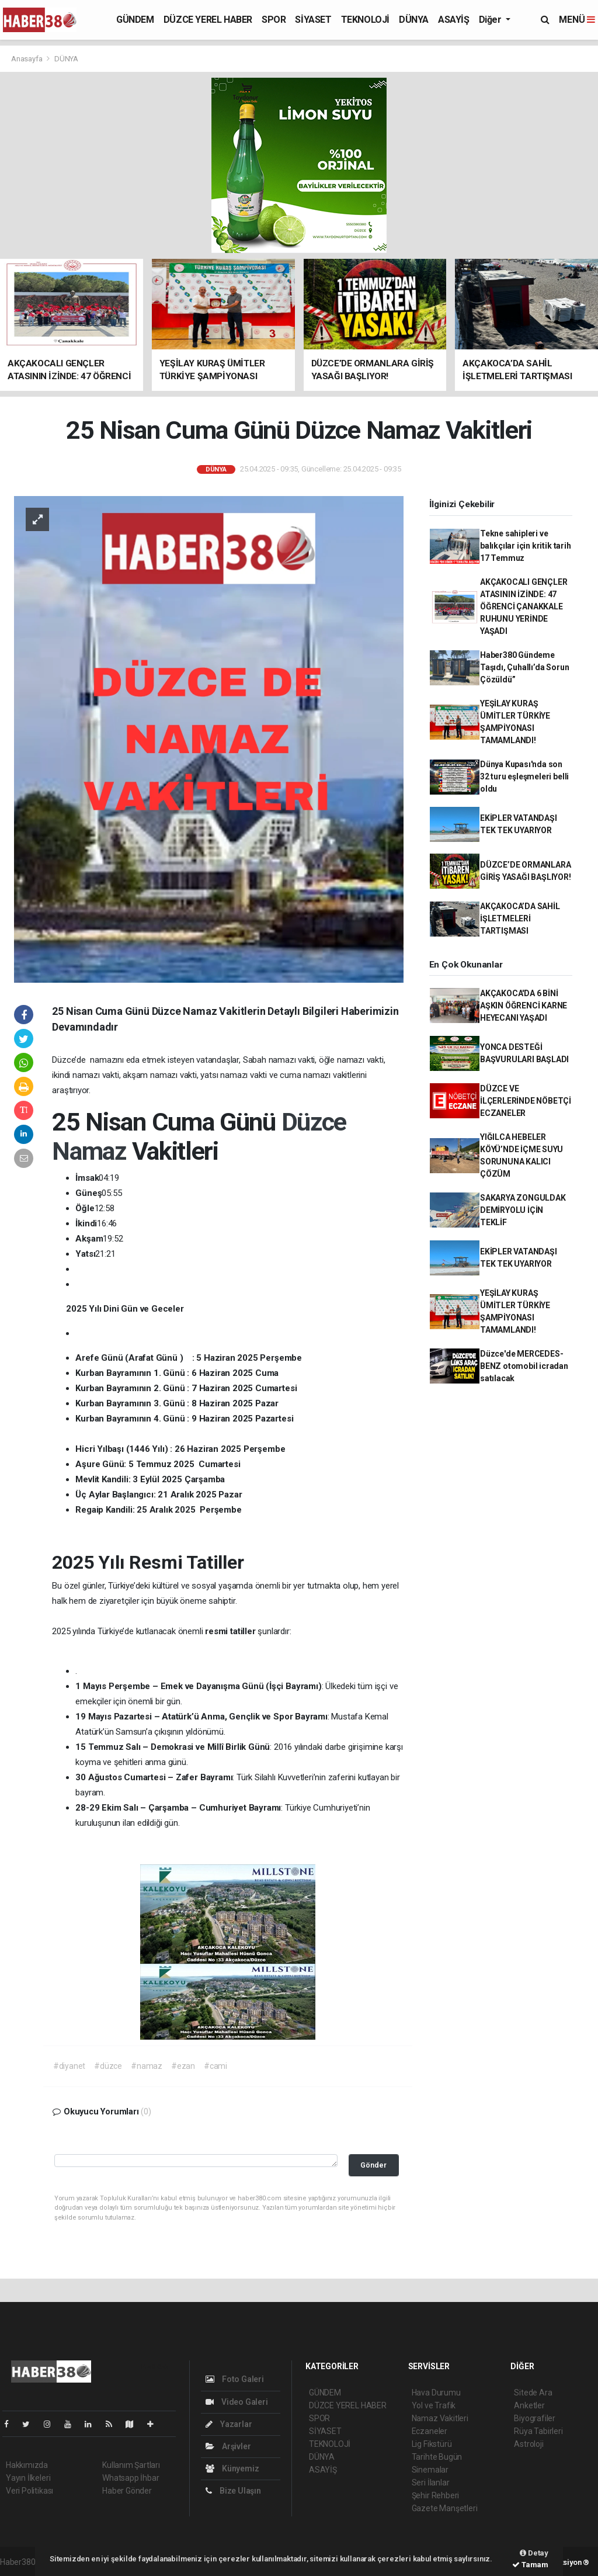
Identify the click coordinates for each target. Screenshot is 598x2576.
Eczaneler (429, 2431)
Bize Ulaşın (233, 2490)
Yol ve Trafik (434, 2405)
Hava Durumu (436, 2392)
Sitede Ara (533, 2392)
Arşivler (228, 2446)
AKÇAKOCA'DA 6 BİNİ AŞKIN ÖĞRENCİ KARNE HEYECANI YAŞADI (523, 1005)
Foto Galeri (235, 2379)
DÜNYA (414, 19)
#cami (215, 2066)
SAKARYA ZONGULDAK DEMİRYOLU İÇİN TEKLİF (523, 1210)
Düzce (314, 1121)
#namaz (146, 2066)
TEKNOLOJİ (365, 19)
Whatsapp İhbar (130, 2478)
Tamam (530, 2564)
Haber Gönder (127, 2490)
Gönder (373, 2165)
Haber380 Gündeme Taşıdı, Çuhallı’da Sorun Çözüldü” (524, 667)
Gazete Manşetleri (445, 2508)
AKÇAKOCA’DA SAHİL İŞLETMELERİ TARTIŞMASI (520, 918)
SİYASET (313, 19)
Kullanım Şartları (131, 2465)
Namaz (91, 1151)
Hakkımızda (27, 2465)
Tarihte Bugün (437, 2456)
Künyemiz (232, 2468)
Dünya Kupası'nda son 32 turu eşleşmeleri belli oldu (524, 776)
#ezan (183, 2066)
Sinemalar (430, 2469)
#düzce (108, 2066)
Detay (534, 2553)
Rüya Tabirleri (538, 2431)
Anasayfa (27, 58)
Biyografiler (534, 2418)
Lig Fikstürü (432, 2444)
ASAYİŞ (454, 19)
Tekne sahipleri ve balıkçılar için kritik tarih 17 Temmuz (525, 546)
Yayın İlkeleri (28, 2478)
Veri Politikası (29, 2490)
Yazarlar (229, 2424)
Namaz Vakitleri (440, 2418)
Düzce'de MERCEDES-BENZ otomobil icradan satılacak (524, 1366)
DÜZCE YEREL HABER (208, 19)
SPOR (274, 19)
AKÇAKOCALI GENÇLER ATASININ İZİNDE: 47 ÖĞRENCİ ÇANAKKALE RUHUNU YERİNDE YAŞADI (524, 606)
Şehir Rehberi (436, 2495)
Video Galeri (236, 2402)
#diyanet (69, 2066)
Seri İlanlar (431, 2482)
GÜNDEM (135, 19)
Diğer (491, 19)
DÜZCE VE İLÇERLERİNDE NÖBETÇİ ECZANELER (525, 1101)
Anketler (529, 2405)
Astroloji (528, 2444)
